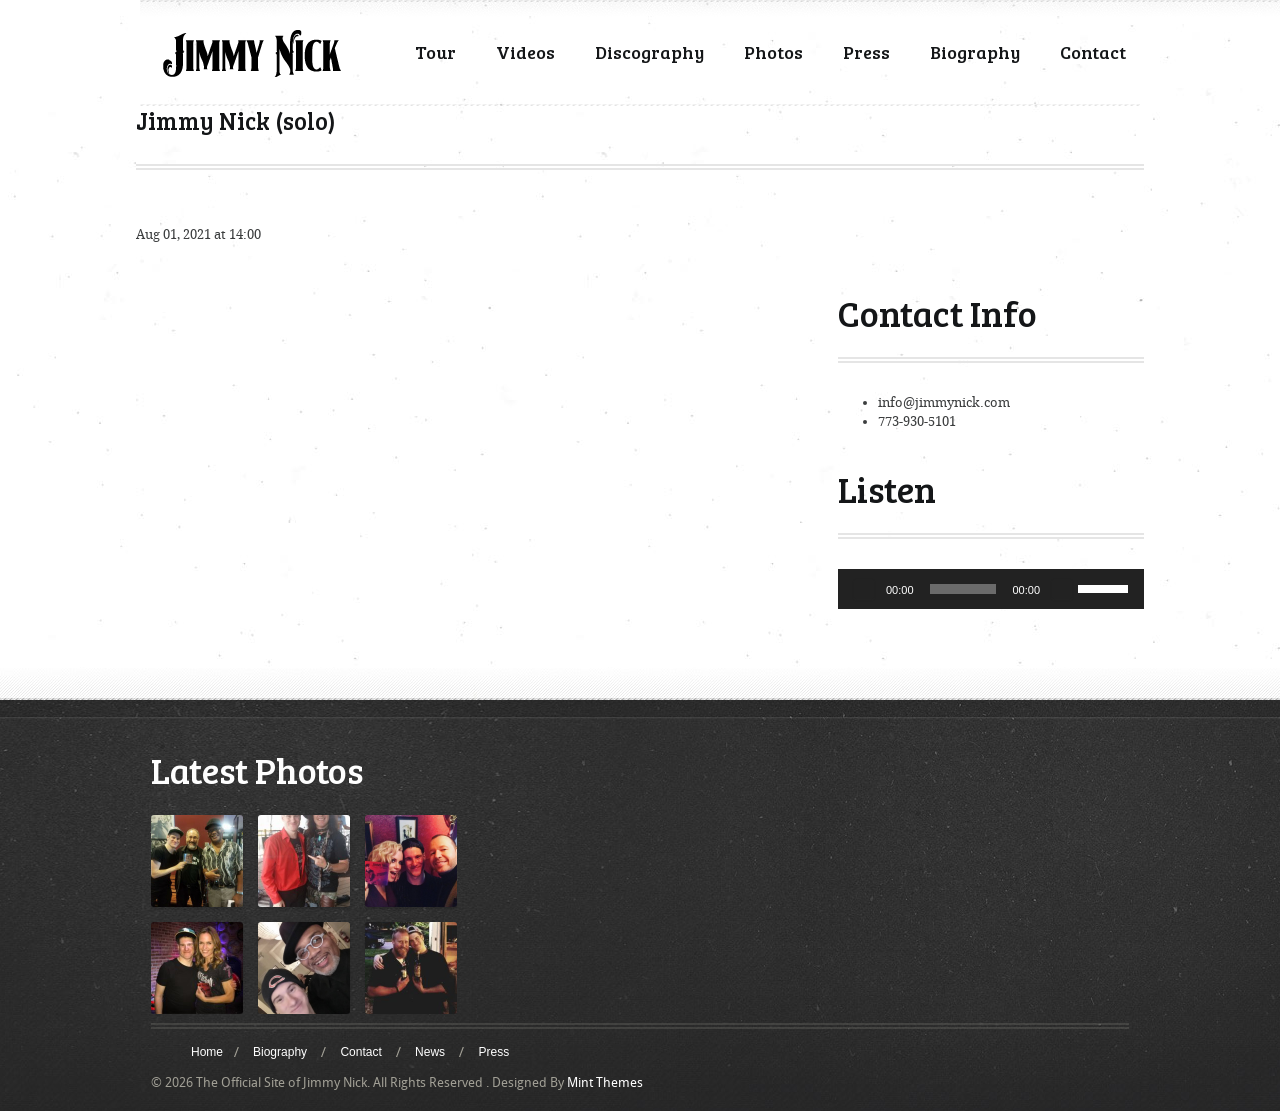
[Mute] (1062, 589)
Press (866, 52)
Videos (525, 52)
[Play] (864, 589)
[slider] (963, 589)
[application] (991, 589)
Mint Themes (605, 1082)
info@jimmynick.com (944, 402)
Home (207, 1052)
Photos (773, 52)
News (430, 1052)
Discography (649, 52)
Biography (975, 52)
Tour (435, 52)
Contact (1093, 52)
